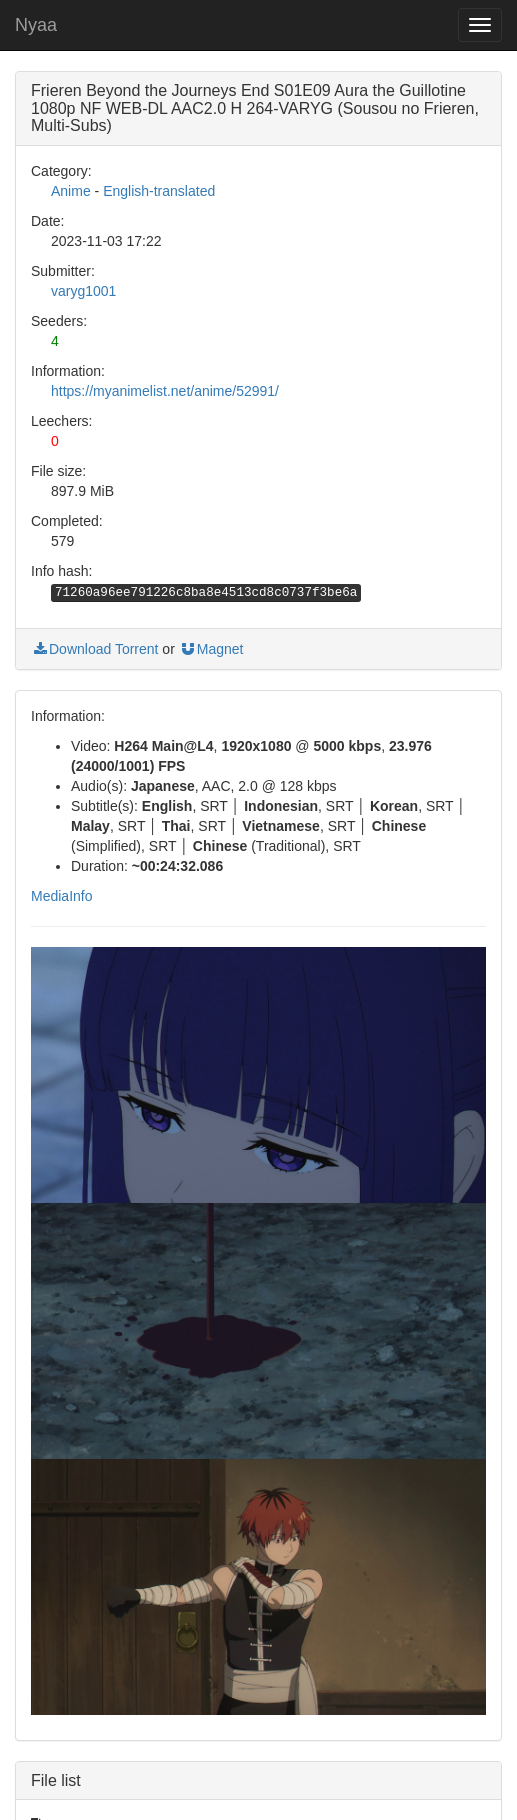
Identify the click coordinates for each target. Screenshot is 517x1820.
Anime (71, 191)
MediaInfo (61, 896)
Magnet (211, 649)
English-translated (159, 191)
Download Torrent (94, 649)
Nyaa (36, 25)
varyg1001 (83, 291)
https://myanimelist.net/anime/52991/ (165, 391)
